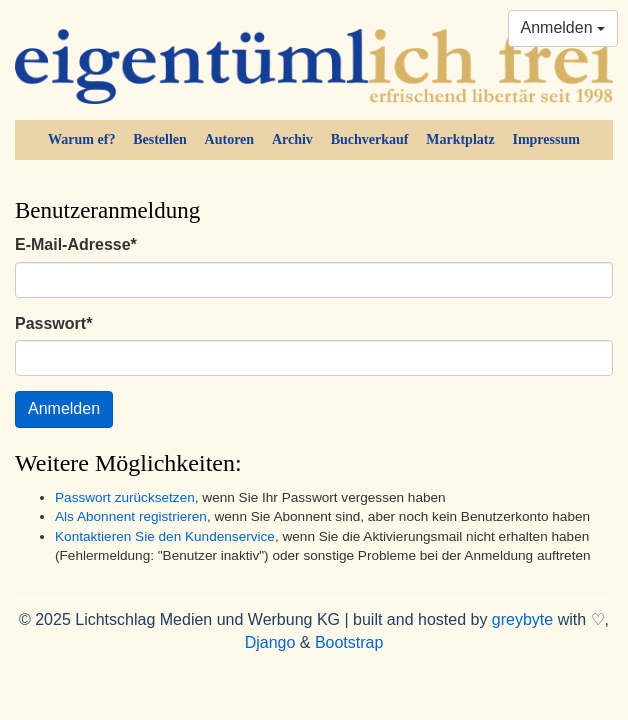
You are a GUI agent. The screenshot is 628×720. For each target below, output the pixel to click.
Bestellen (160, 139)
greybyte (522, 619)
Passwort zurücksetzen (125, 497)
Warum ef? (81, 139)
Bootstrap (349, 642)
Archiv (292, 139)
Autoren (230, 139)
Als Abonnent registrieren (131, 516)
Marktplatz (460, 139)
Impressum (545, 139)
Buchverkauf (370, 139)
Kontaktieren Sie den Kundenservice (165, 536)
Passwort (53, 323)
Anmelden (563, 27)
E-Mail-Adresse (76, 244)
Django (270, 642)
